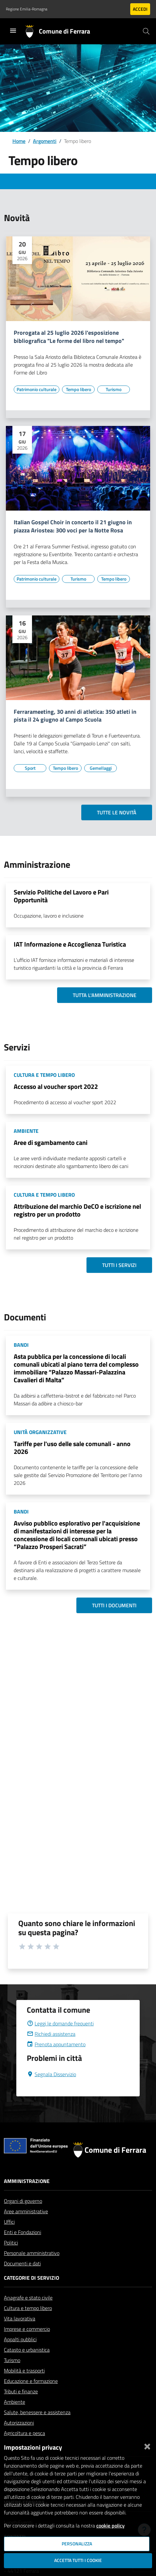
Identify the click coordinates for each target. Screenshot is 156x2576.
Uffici (9, 2222)
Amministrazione (27, 2181)
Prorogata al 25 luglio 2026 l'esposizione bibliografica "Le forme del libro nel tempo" (69, 337)
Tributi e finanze (21, 2391)
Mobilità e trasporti (24, 2370)
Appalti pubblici (20, 2339)
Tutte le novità (116, 812)
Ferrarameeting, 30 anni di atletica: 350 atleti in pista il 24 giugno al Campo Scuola (75, 716)
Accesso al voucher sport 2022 (56, 1086)
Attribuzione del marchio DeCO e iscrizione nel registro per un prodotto (77, 1210)
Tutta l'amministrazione (104, 995)
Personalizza (77, 2543)
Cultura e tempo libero (28, 2308)
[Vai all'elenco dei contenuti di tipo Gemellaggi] (100, 768)
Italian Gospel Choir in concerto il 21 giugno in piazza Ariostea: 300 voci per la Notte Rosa (73, 526)
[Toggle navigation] (13, 31)
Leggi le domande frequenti (60, 2023)
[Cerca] (146, 31)
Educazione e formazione (31, 2381)
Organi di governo (23, 2201)
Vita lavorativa (19, 2318)
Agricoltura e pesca (24, 2433)
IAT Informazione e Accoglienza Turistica (70, 944)
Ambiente (14, 2402)
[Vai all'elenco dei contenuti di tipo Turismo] (113, 389)
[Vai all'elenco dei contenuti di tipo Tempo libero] (78, 389)
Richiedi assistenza (51, 2034)
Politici (11, 2242)
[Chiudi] (147, 2445)
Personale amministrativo (31, 2253)
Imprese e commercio (27, 2329)
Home (18, 141)
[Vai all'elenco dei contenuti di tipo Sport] (30, 768)
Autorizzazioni (19, 2423)
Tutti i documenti (114, 1605)
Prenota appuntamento (56, 2044)
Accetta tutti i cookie (78, 2560)
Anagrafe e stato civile (28, 2298)
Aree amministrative (26, 2211)
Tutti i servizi (119, 1265)
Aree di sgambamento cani (50, 1142)
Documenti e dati (22, 2263)
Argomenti (44, 141)
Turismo (12, 2360)
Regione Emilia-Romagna (26, 9)
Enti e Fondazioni (22, 2232)
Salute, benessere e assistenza (37, 2412)
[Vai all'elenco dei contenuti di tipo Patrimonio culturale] (36, 389)
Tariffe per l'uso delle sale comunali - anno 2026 (72, 1448)
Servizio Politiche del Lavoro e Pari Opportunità (61, 896)
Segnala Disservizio (51, 2074)
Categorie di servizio (31, 2278)
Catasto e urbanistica (27, 2350)
